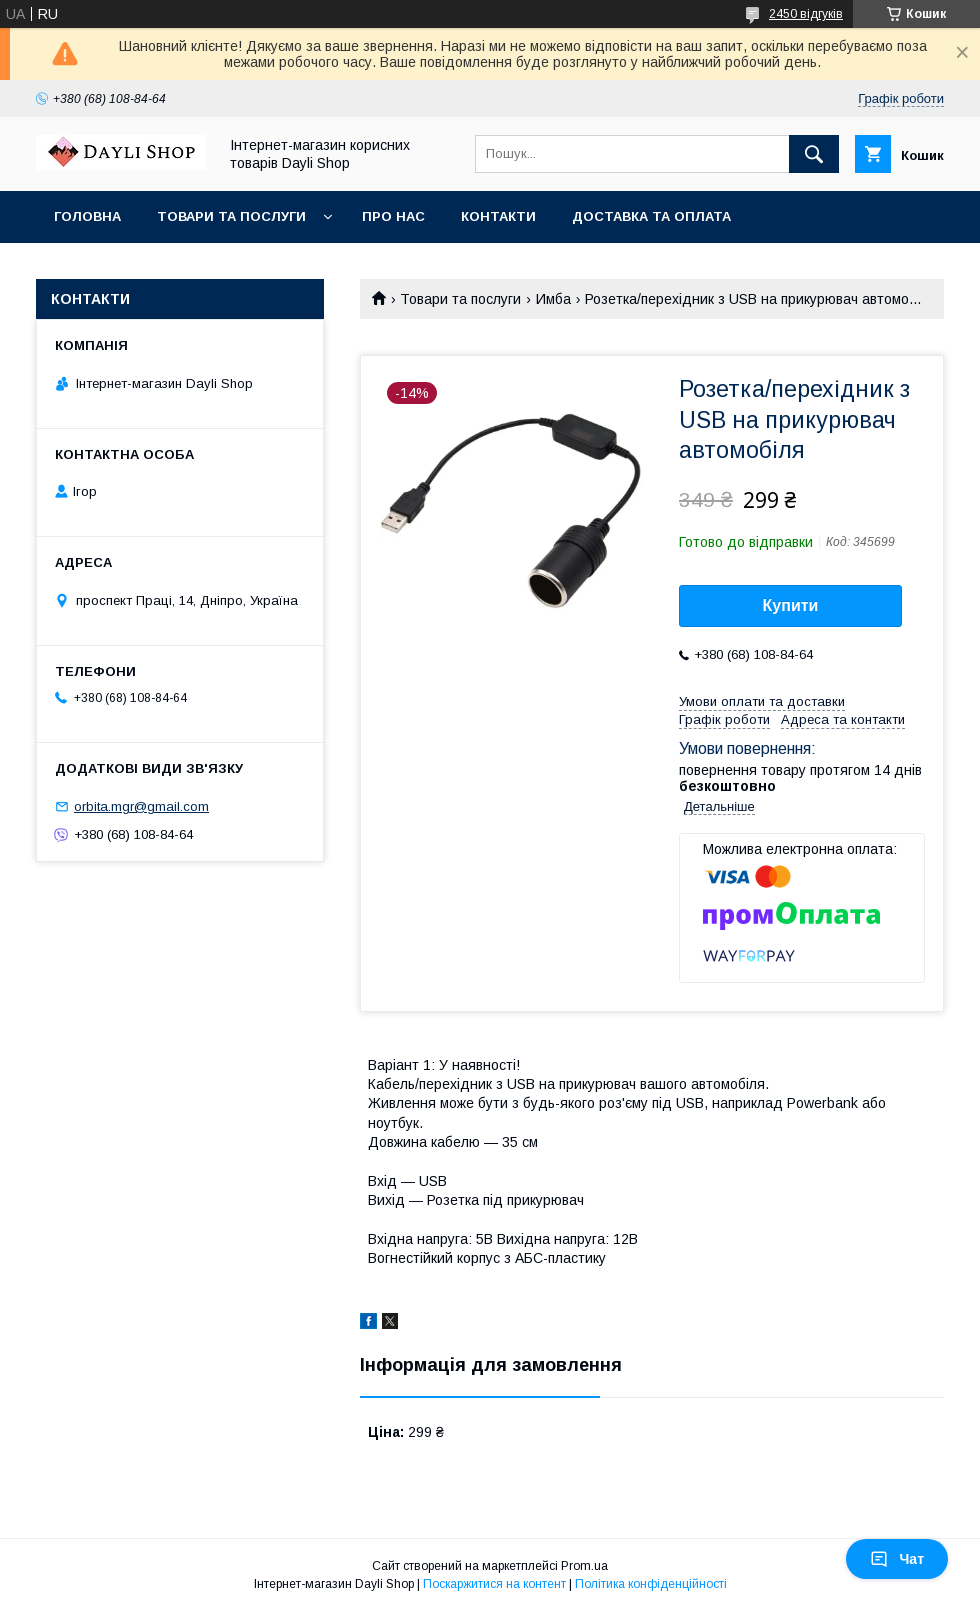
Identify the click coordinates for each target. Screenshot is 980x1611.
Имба (553, 299)
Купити (791, 605)
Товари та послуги (231, 216)
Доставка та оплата (651, 216)
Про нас (393, 216)
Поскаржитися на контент (494, 1584)
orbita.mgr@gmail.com (141, 806)
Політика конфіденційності (651, 1584)
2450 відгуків (806, 14)
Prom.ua (584, 1566)
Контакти (498, 216)
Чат (897, 1559)
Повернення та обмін (138, 268)
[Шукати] (814, 154)
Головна (87, 216)
